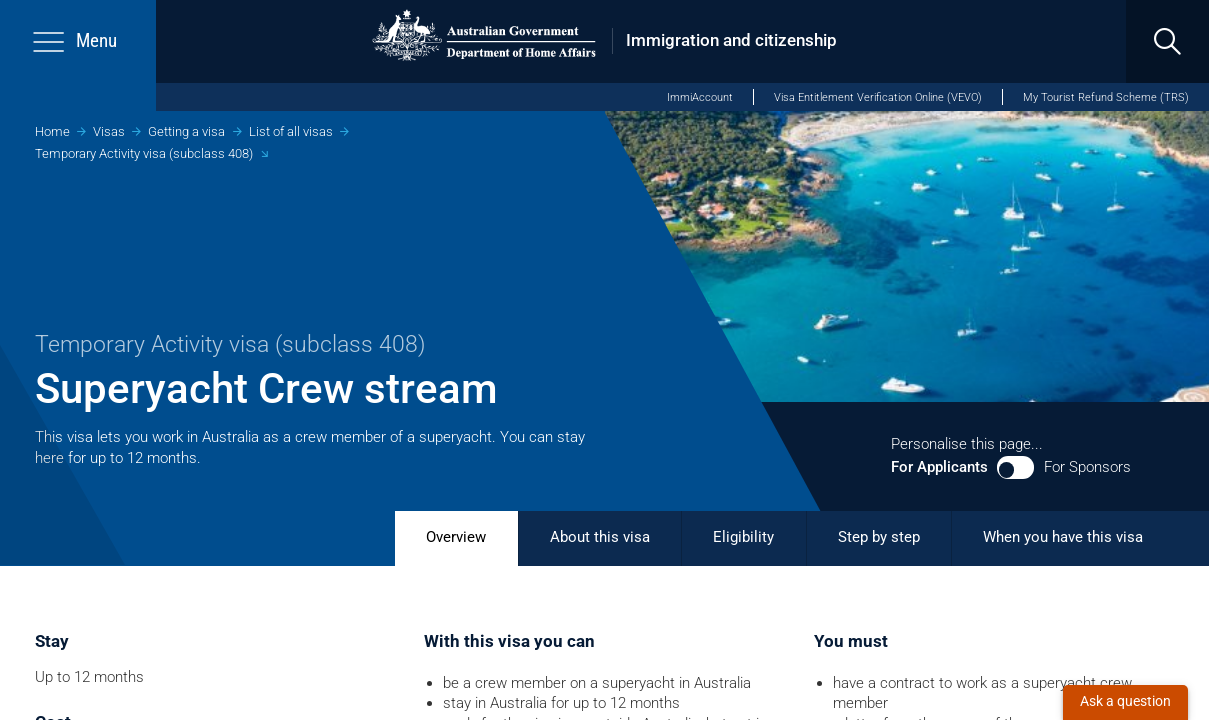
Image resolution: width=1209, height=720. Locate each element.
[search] (1167, 41)
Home (52, 131)
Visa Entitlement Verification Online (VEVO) (878, 97)
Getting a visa (186, 131)
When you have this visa (1063, 537)
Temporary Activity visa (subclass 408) (144, 153)
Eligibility (743, 537)
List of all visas (291, 131)
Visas (109, 131)
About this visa (600, 537)
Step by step (879, 537)
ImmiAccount (700, 97)
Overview (456, 537)
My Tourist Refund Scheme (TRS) (1106, 97)
